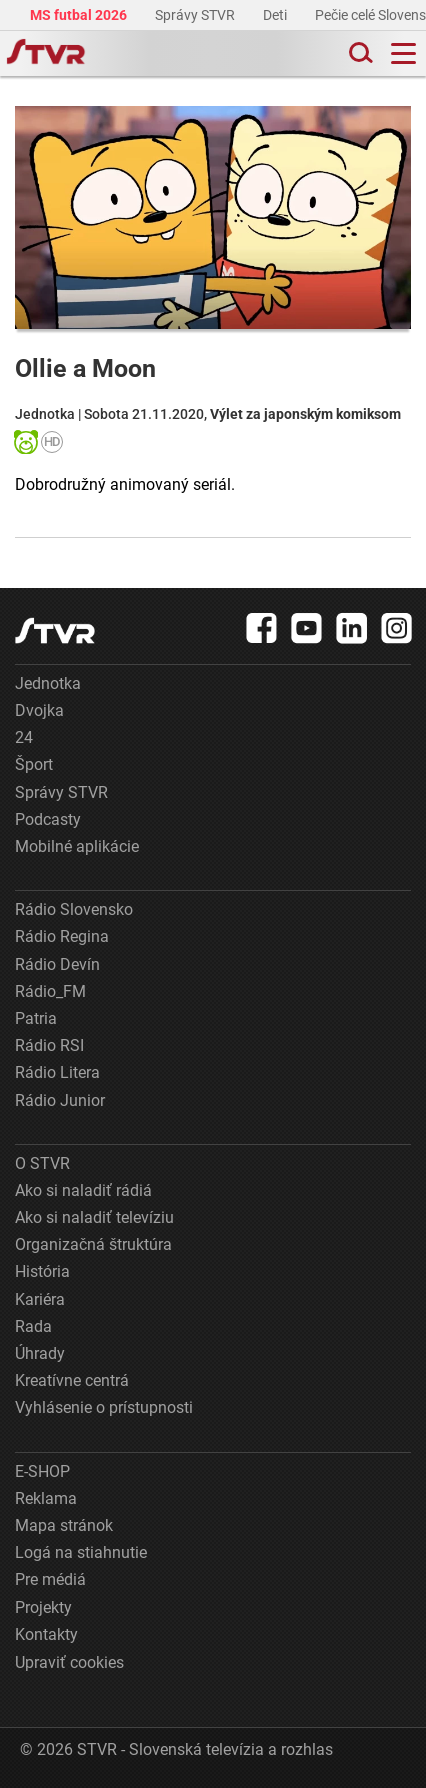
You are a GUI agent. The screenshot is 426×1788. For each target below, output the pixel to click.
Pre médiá (50, 1579)
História (42, 1271)
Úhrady (40, 1353)
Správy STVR (196, 15)
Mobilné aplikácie (77, 846)
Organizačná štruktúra (93, 1244)
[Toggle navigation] (403, 53)
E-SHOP (42, 1471)
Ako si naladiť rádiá (83, 1190)
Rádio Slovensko (74, 909)
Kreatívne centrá (72, 1380)
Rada (33, 1326)
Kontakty (46, 1634)
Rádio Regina (62, 936)
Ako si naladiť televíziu (94, 1217)
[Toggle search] (359, 53)
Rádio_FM (50, 991)
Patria (36, 1018)
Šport (34, 764)
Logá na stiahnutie (81, 1552)
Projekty (43, 1607)
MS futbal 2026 (80, 15)
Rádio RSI (49, 1045)
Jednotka (48, 683)
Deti (276, 15)
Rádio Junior (60, 1100)
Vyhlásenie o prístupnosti (104, 1407)
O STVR (42, 1163)
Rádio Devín (57, 964)
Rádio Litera (57, 1072)
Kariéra (40, 1299)
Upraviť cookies (69, 1662)
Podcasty (48, 819)
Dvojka (39, 710)
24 (24, 737)
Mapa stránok (64, 1525)
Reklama (46, 1498)
